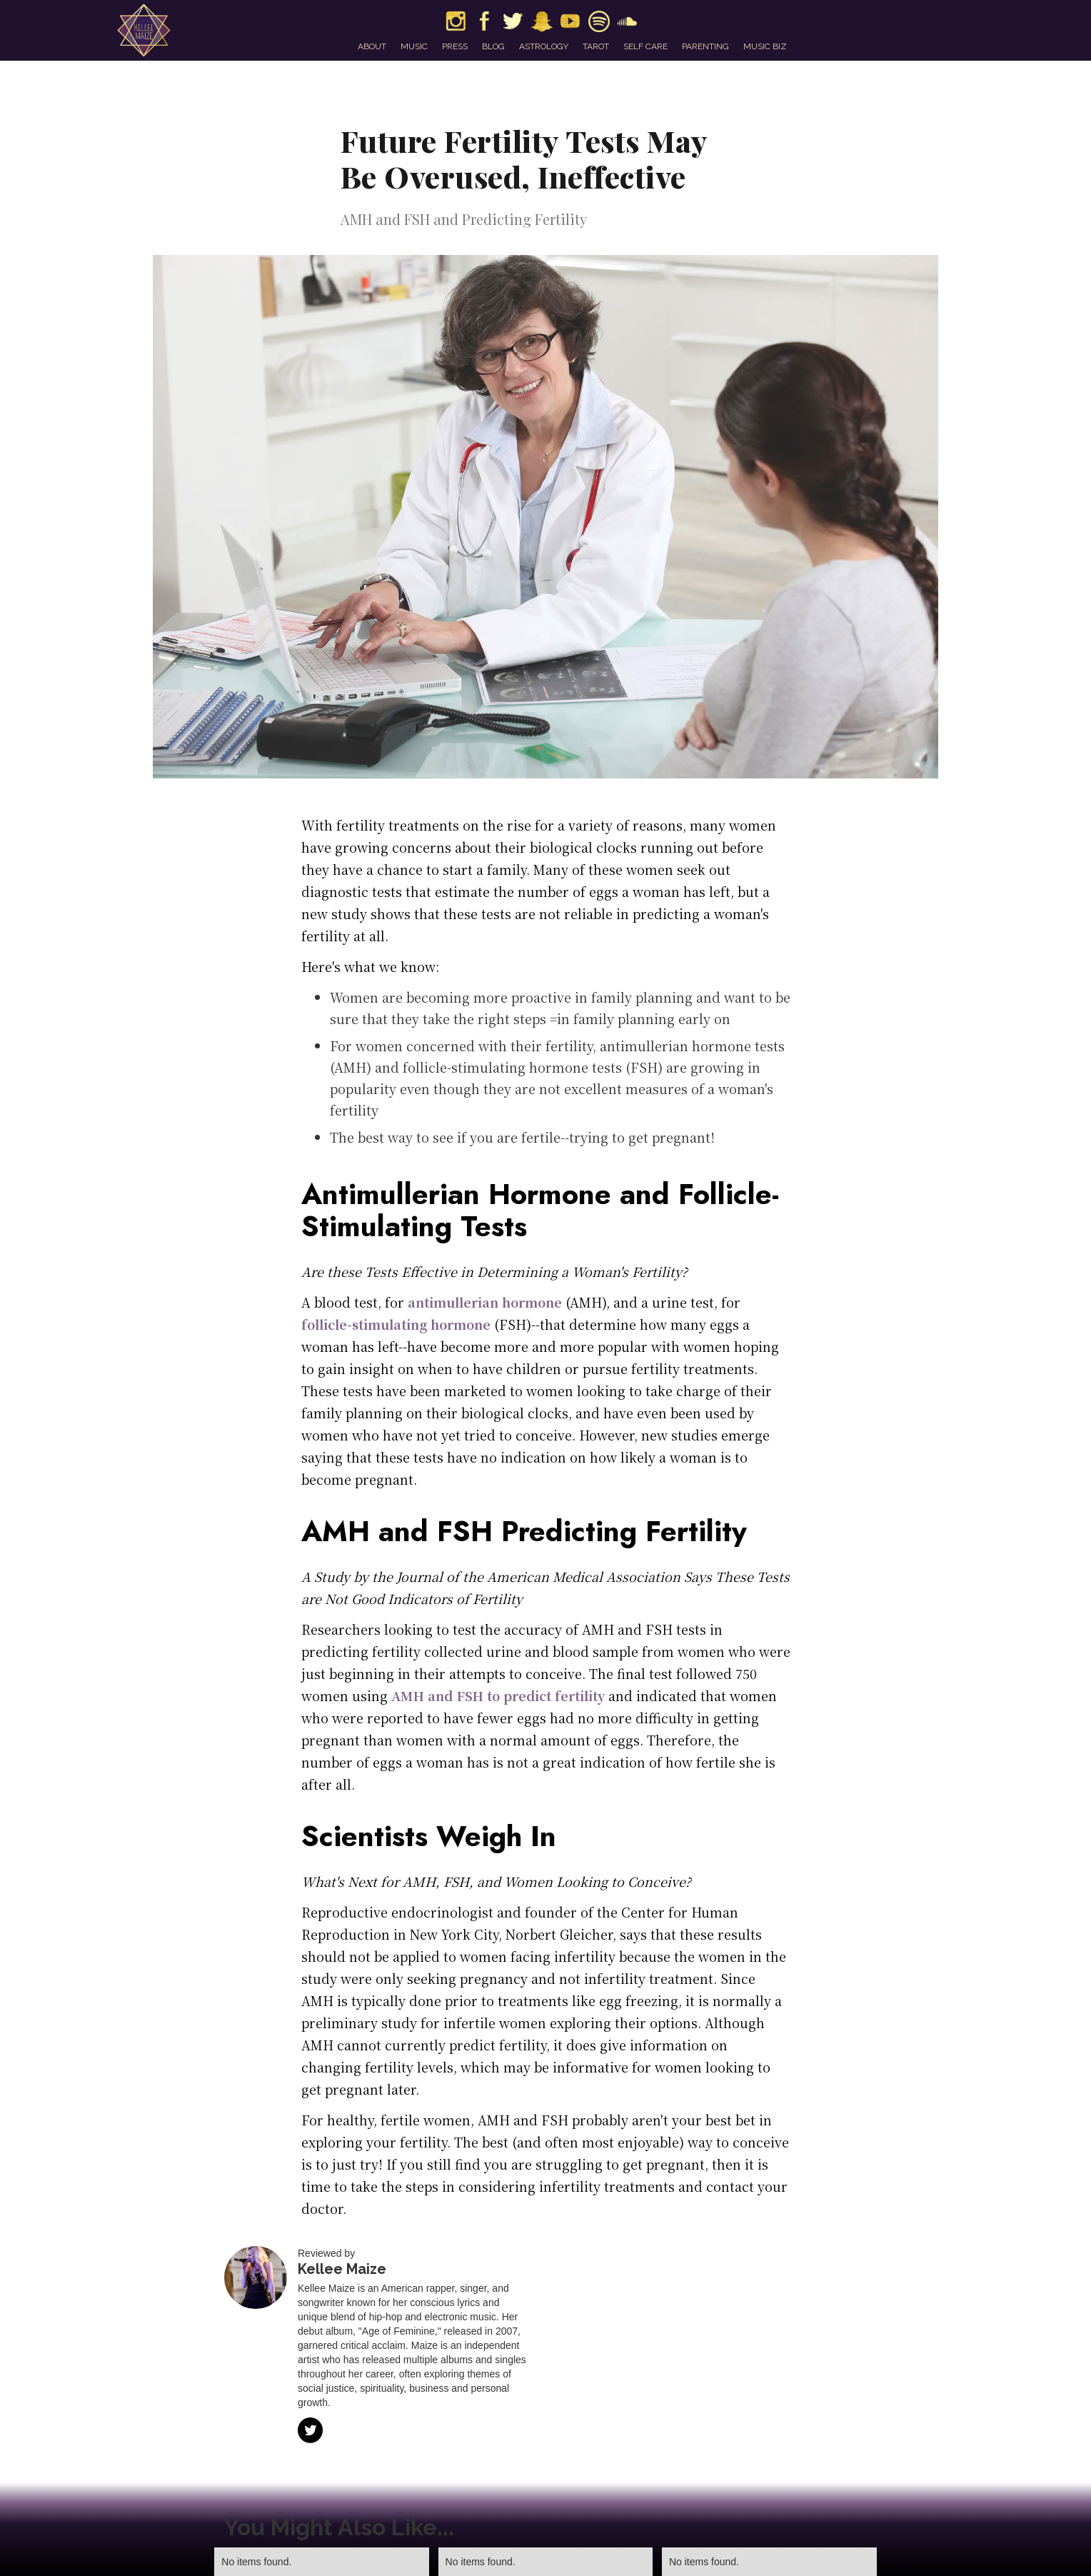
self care (645, 46)
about (372, 46)
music (414, 46)
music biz (765, 46)
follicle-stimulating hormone (396, 1324)
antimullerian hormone (483, 1302)
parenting (705, 46)
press (455, 46)
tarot (596, 46)
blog (493, 46)
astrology (543, 46)
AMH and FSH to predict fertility (496, 1695)
